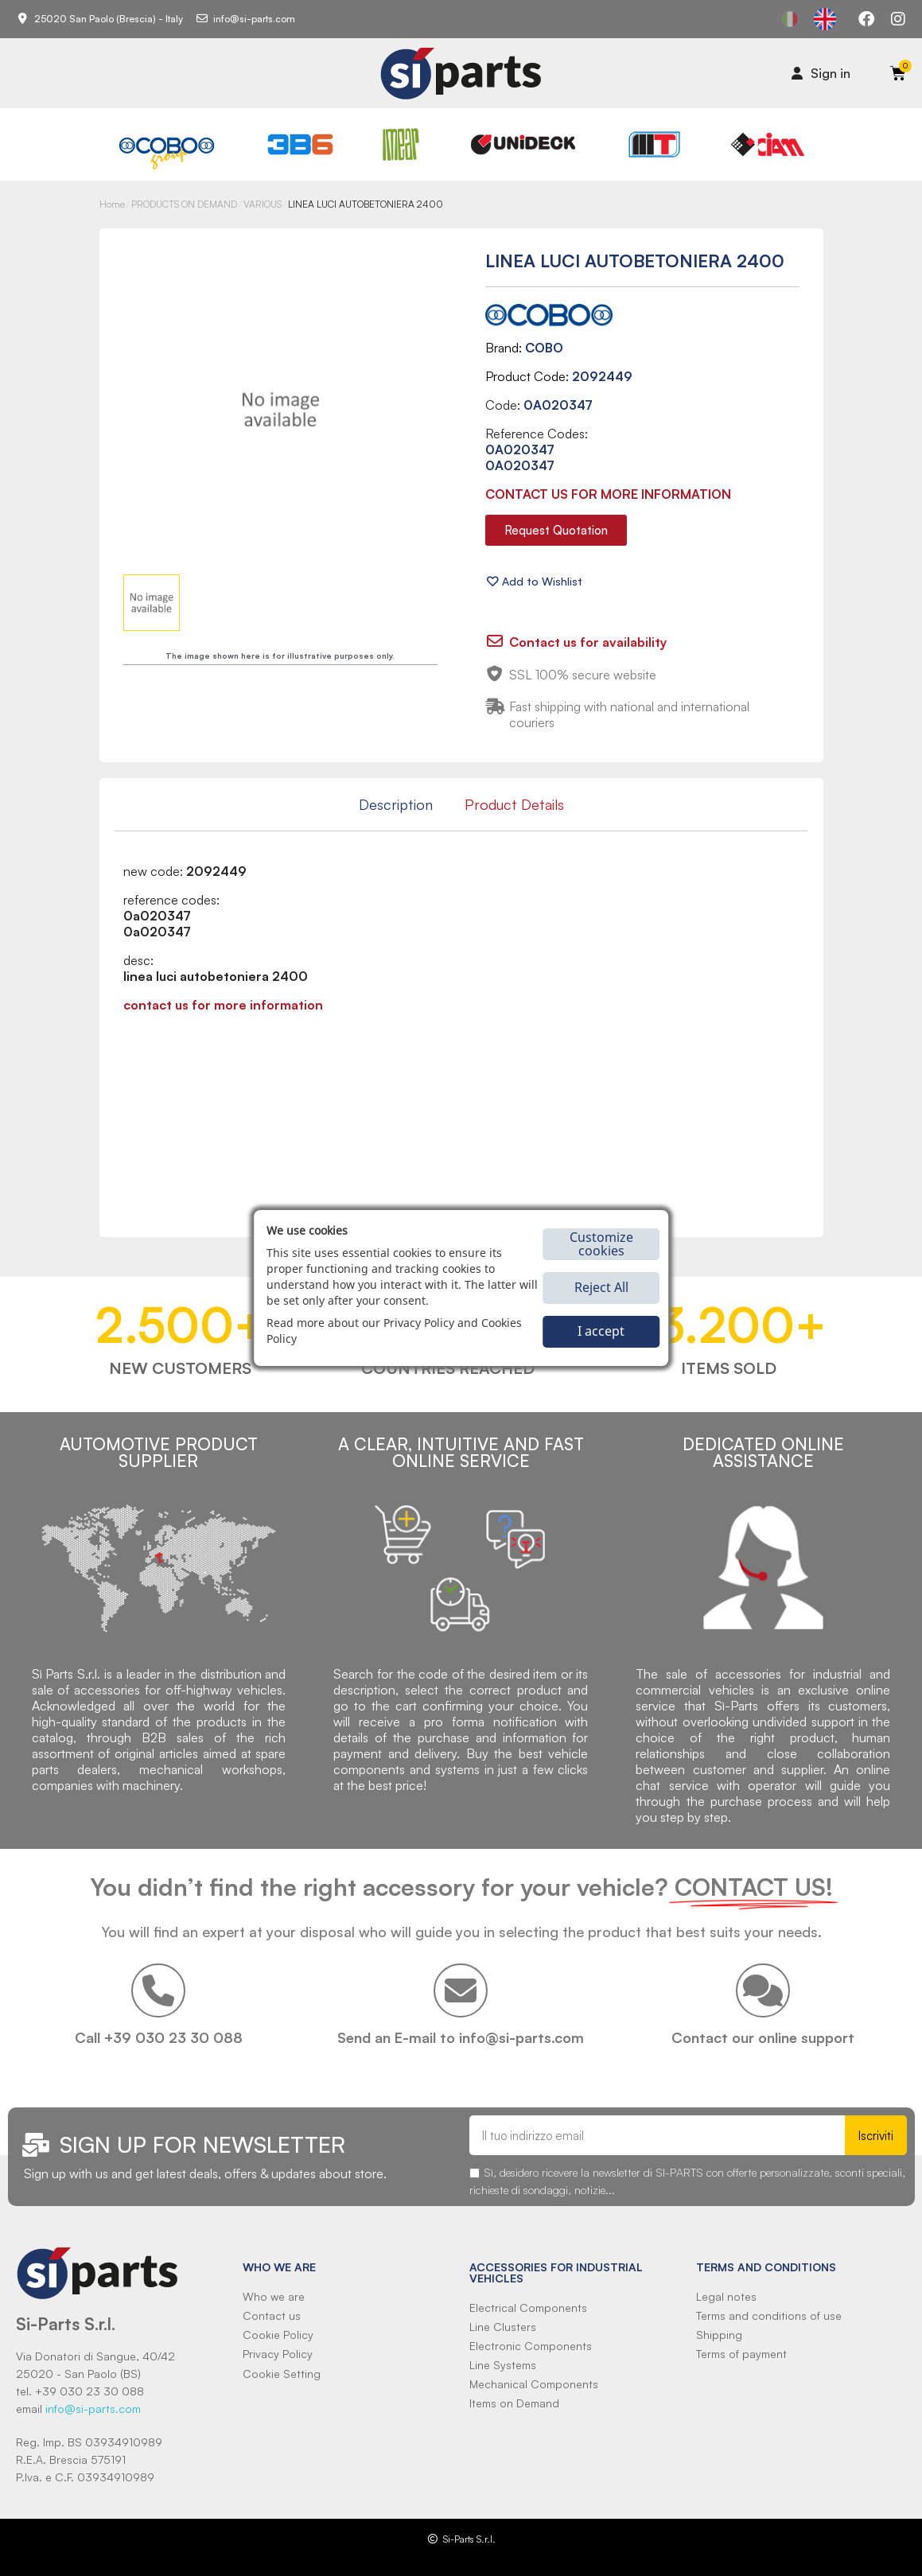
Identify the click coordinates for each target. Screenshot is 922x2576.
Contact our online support (762, 2037)
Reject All (601, 1287)
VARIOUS (262, 204)
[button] (556, 530)
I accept (601, 1331)
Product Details (514, 804)
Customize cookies (601, 1243)
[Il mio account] (821, 73)
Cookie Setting (282, 2373)
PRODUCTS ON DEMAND (184, 204)
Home (112, 204)
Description (396, 804)
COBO (544, 348)
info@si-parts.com (93, 2408)
